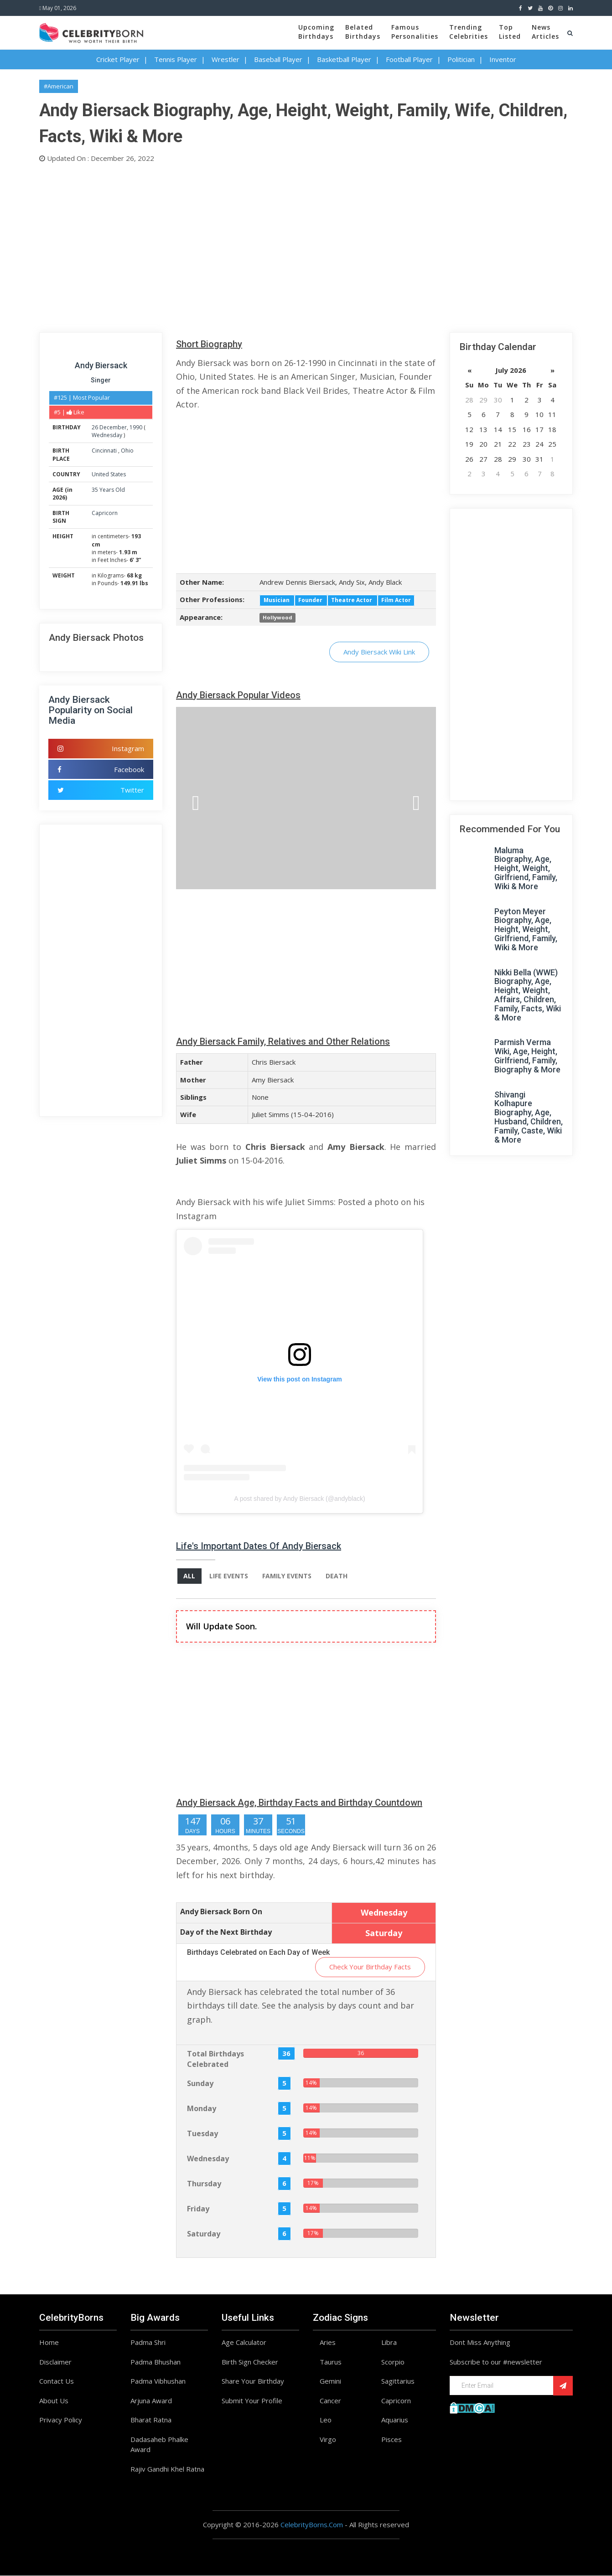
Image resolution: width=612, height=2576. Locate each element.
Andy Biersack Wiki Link (379, 651)
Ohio (127, 450)
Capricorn (105, 513)
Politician (461, 59)
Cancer (330, 2401)
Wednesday (107, 435)
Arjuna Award (151, 2401)
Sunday (200, 2084)
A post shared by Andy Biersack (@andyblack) (299, 1498)
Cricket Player (118, 59)
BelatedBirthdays (362, 32)
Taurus (331, 2362)
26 (95, 427)
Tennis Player (175, 59)
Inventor (502, 59)
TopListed (510, 32)
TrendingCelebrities (468, 32)
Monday (201, 2109)
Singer (101, 380)
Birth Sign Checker (250, 2362)
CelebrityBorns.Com (311, 2525)
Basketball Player (344, 59)
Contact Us (56, 2381)
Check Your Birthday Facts (370, 1967)
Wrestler (225, 59)
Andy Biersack (101, 365)
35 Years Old (108, 490)
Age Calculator (244, 2342)
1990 (136, 427)
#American (58, 86)
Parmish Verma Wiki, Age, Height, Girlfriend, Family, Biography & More (527, 1055)
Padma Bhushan (155, 2362)
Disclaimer (55, 2362)
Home (49, 2342)
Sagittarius (398, 2381)
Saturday (203, 2234)
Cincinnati (105, 450)
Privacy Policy (60, 2420)
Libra (389, 2342)
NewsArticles (545, 32)
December (113, 427)
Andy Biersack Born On (221, 1912)
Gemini (330, 2381)
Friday (198, 2209)
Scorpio (393, 2362)
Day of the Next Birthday (226, 1932)
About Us (53, 2401)
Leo (326, 2420)
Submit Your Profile (252, 2401)
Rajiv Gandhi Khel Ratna (167, 2469)
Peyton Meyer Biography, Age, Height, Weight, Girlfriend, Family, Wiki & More (525, 929)
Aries (328, 2342)
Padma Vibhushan (158, 2381)
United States (109, 474)
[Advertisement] (306, 245)
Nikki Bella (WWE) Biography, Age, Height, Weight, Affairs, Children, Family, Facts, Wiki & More (527, 995)
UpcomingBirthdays (316, 32)
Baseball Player (278, 59)
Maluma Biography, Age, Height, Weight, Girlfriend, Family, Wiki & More (525, 868)
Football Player (409, 59)
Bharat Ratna (150, 2420)
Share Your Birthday (253, 2381)
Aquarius (394, 2420)
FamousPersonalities (414, 32)
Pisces (391, 2439)
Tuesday (202, 2134)
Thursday (204, 2184)
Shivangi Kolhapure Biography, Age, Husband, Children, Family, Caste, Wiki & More (528, 1117)
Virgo (328, 2439)
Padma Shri (148, 2342)
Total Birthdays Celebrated (215, 2059)
